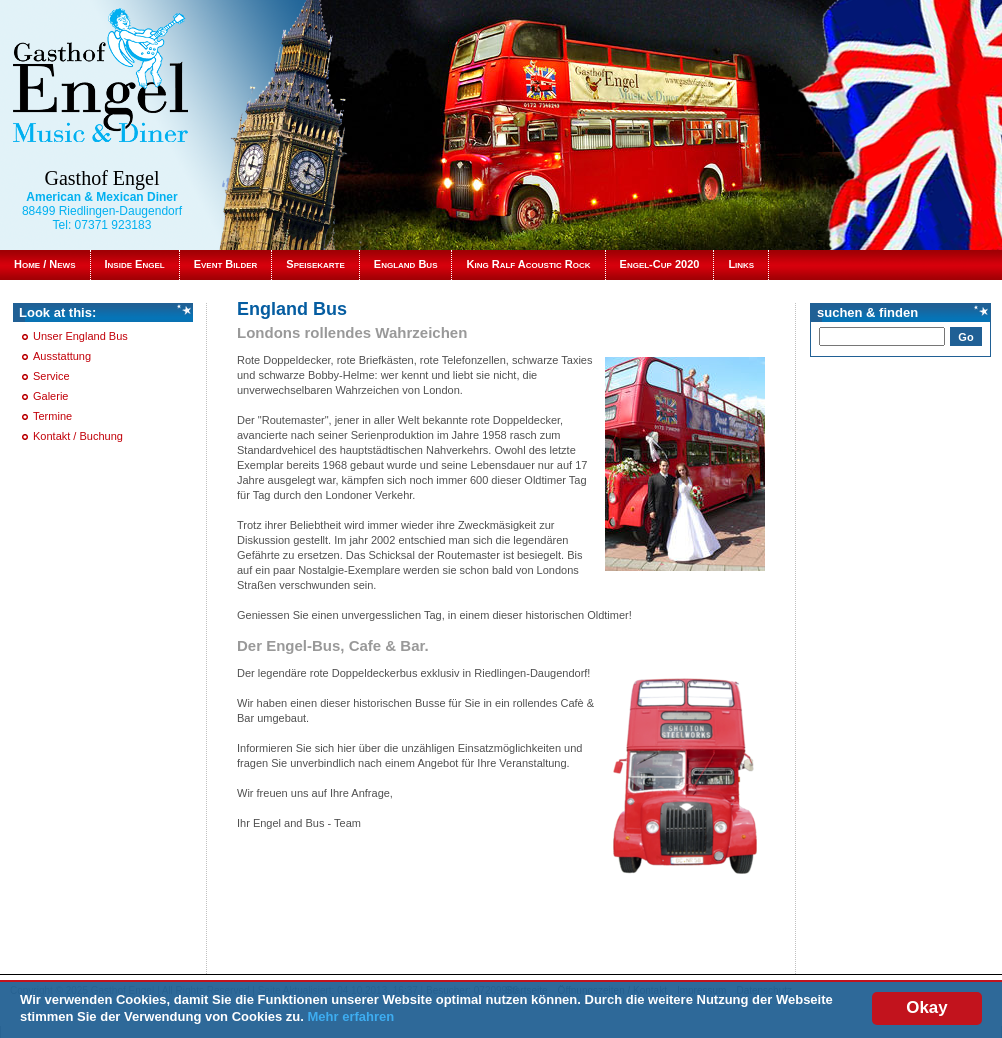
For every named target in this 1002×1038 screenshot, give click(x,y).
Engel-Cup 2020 (660, 264)
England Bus (406, 264)
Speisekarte (315, 264)
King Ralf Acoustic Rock (528, 264)
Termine (52, 416)
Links (741, 264)
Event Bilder (226, 264)
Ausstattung (62, 356)
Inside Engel (135, 264)
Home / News (45, 264)
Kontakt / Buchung (78, 436)
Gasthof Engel (102, 178)
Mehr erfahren (351, 1017)
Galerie (50, 396)
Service (51, 376)
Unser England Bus (80, 336)
